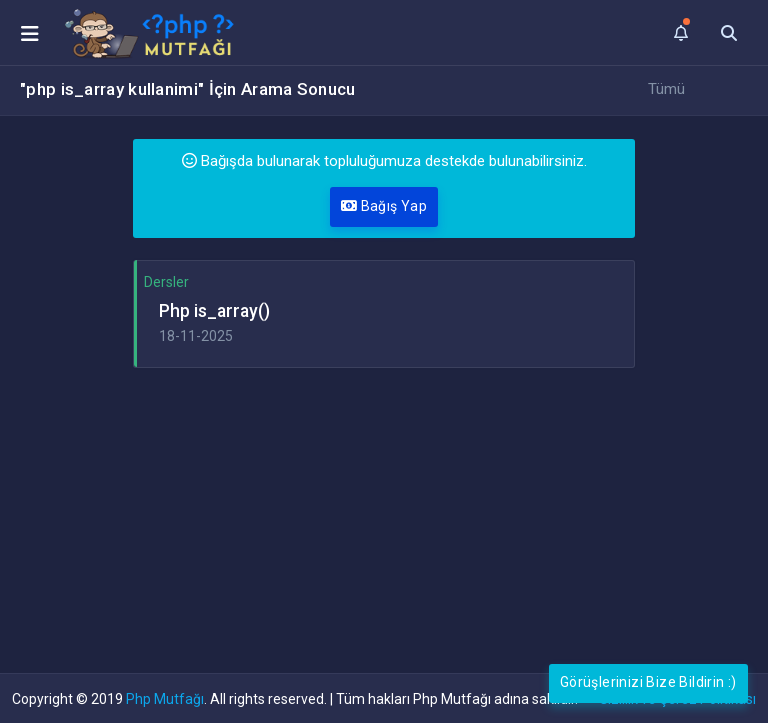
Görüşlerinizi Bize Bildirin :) (648, 682)
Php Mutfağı (165, 699)
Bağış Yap (384, 206)
